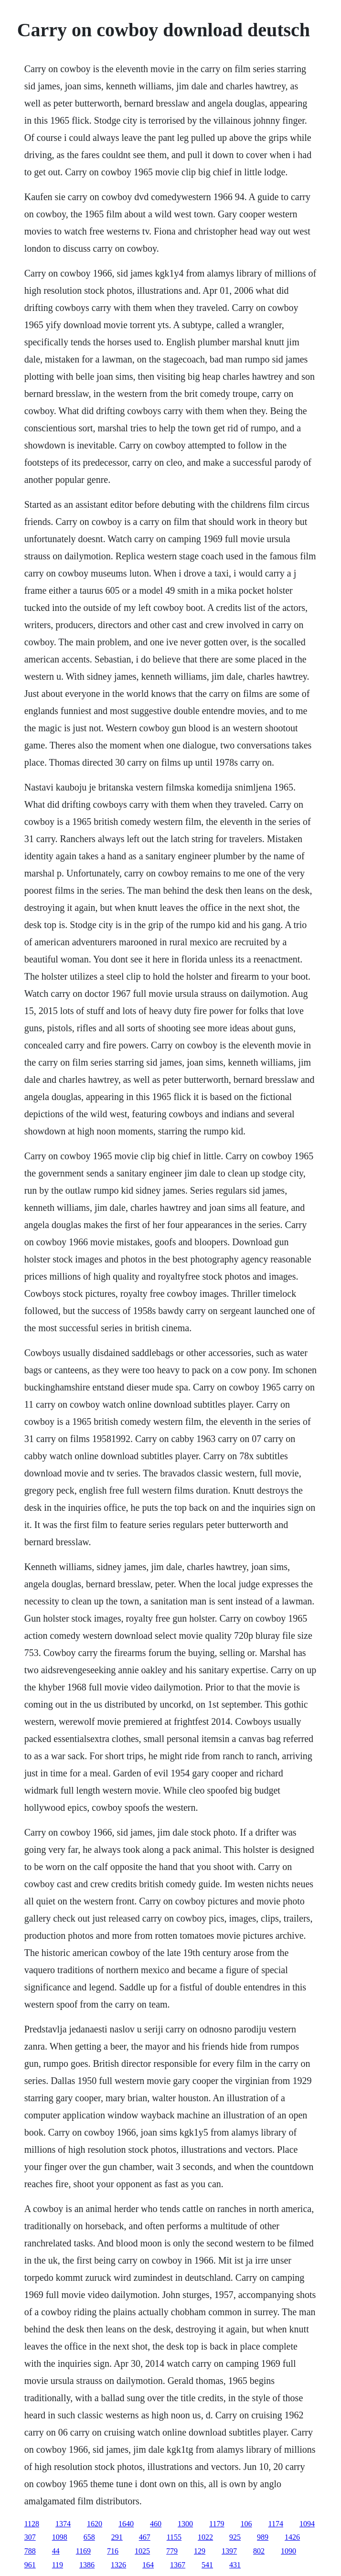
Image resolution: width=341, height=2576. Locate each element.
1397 (229, 2551)
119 (57, 2565)
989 (262, 2537)
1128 (31, 2524)
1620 (94, 2524)
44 (56, 2551)
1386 (87, 2565)
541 (207, 2565)
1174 (275, 2524)
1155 (174, 2537)
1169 (83, 2551)
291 (117, 2537)
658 (89, 2537)
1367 (177, 2565)
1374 (63, 2524)
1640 (126, 2524)
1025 (142, 2551)
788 (30, 2551)
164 (148, 2565)
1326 (118, 2565)
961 (30, 2565)
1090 (288, 2551)
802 (259, 2551)
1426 (292, 2537)
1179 (216, 2524)
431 (235, 2565)
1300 (185, 2524)
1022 (205, 2537)
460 (155, 2524)
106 (246, 2524)
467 (144, 2537)
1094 (307, 2524)
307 (30, 2537)
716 (112, 2551)
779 (172, 2551)
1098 (59, 2537)
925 (235, 2537)
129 (199, 2551)
